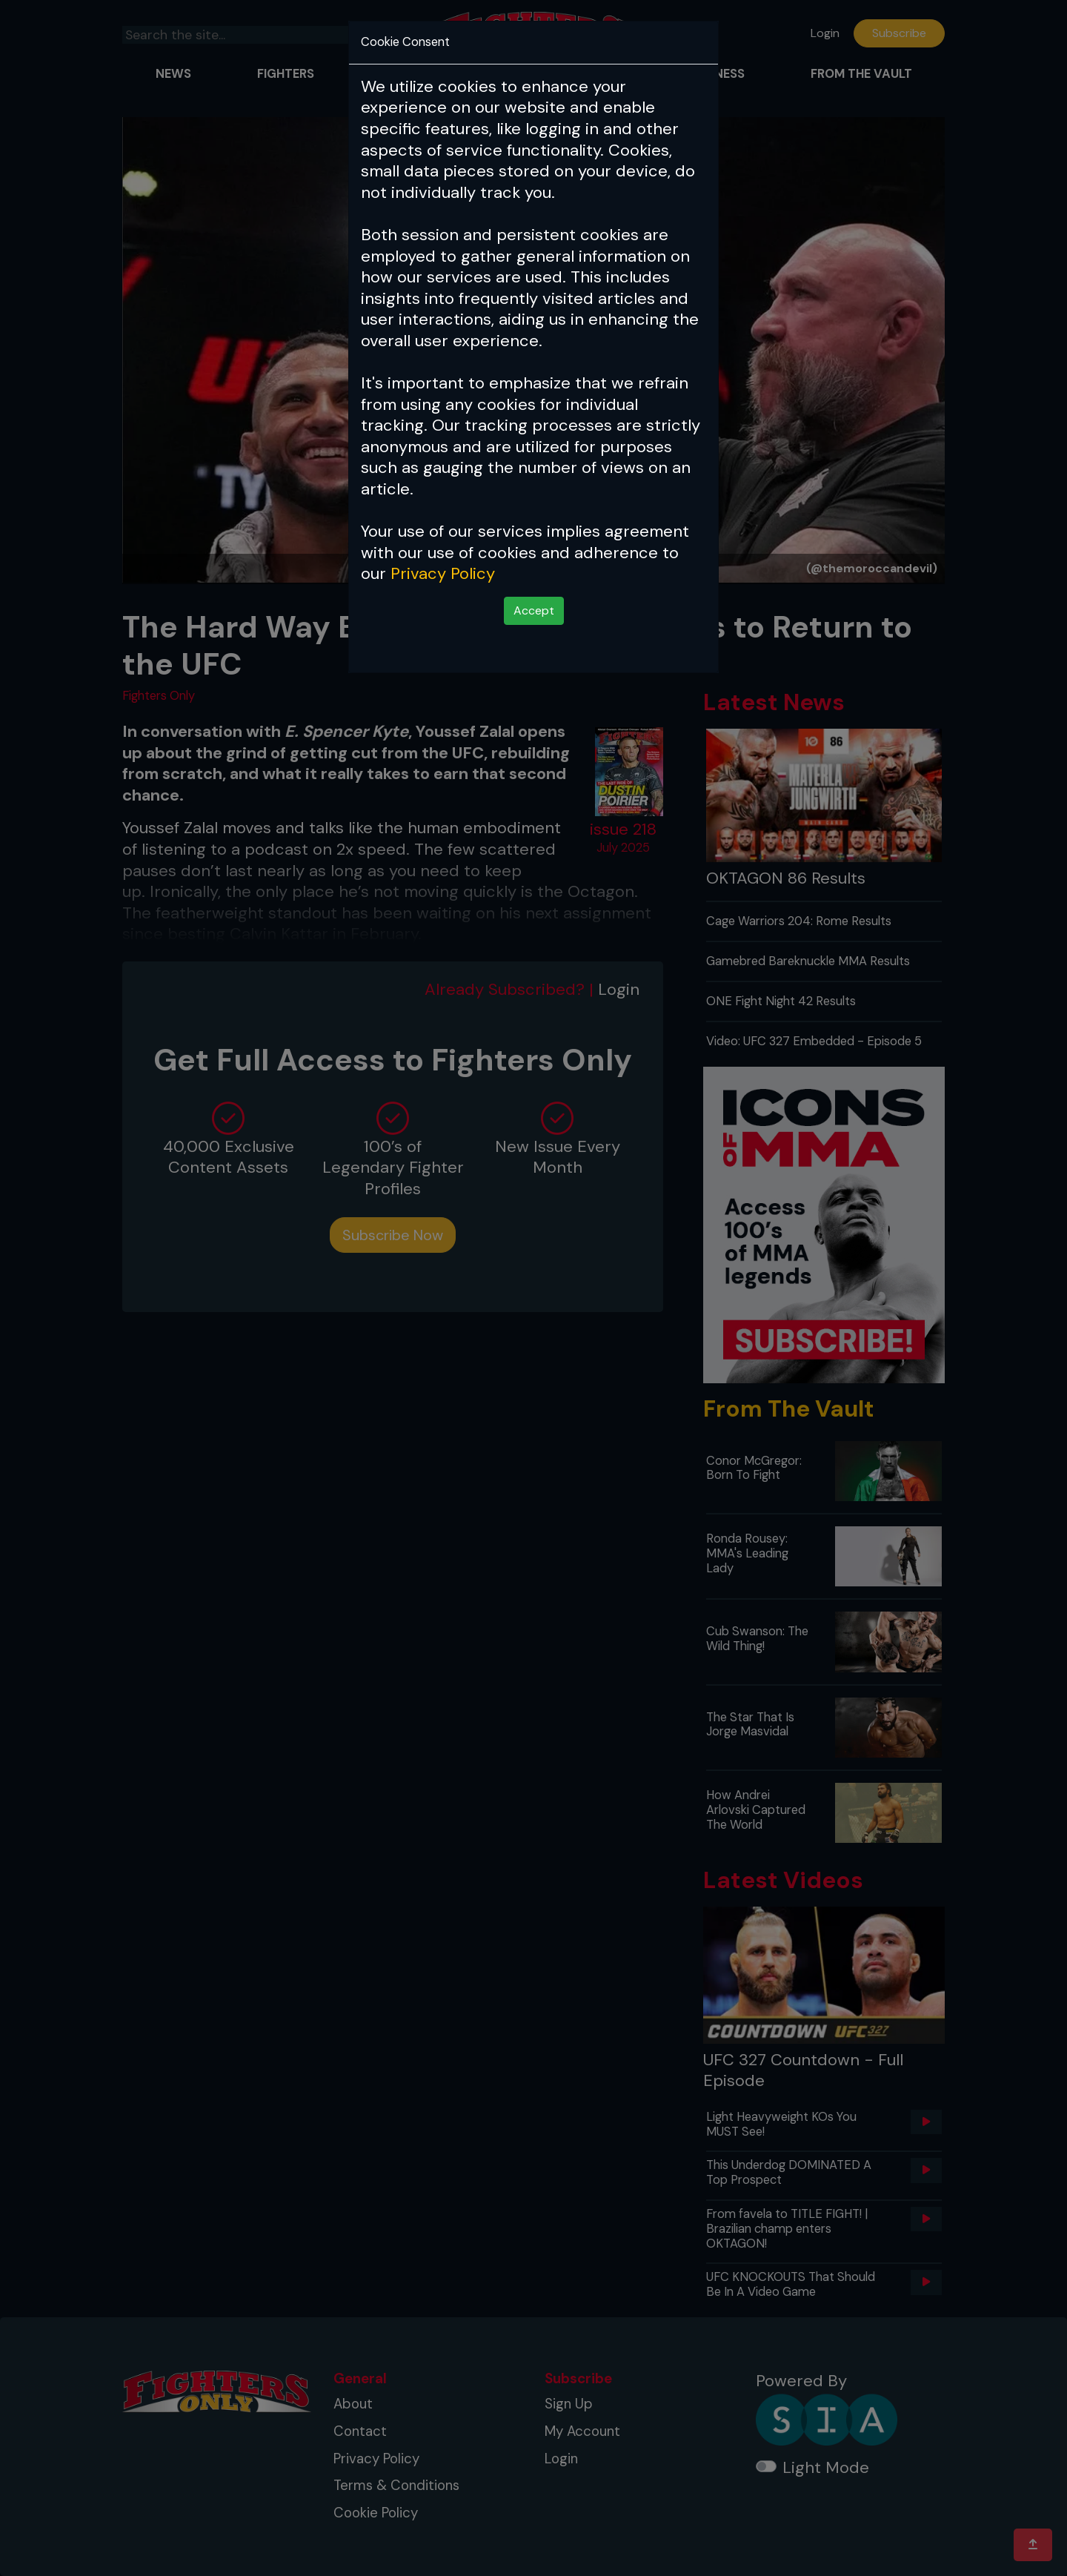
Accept (533, 610)
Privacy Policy (442, 573)
